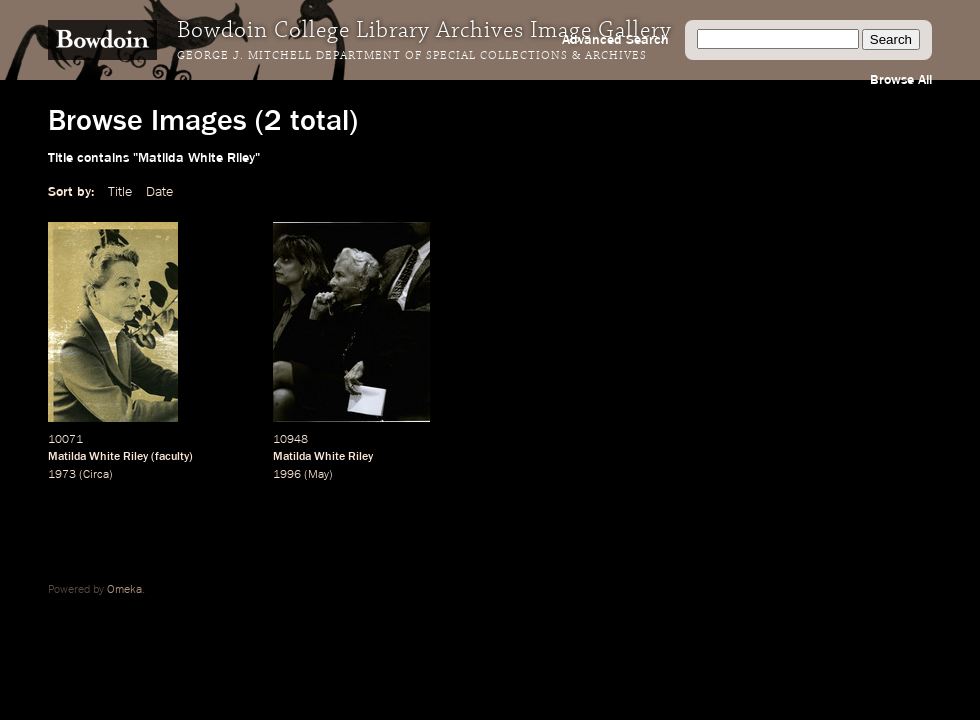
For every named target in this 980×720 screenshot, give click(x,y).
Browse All (901, 80)
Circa (96, 475)
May (318, 475)
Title (120, 192)
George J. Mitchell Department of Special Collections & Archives (412, 56)
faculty (172, 457)
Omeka (124, 590)
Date (159, 192)
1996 (287, 475)
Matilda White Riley (98, 457)
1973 (62, 475)
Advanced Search (615, 40)
